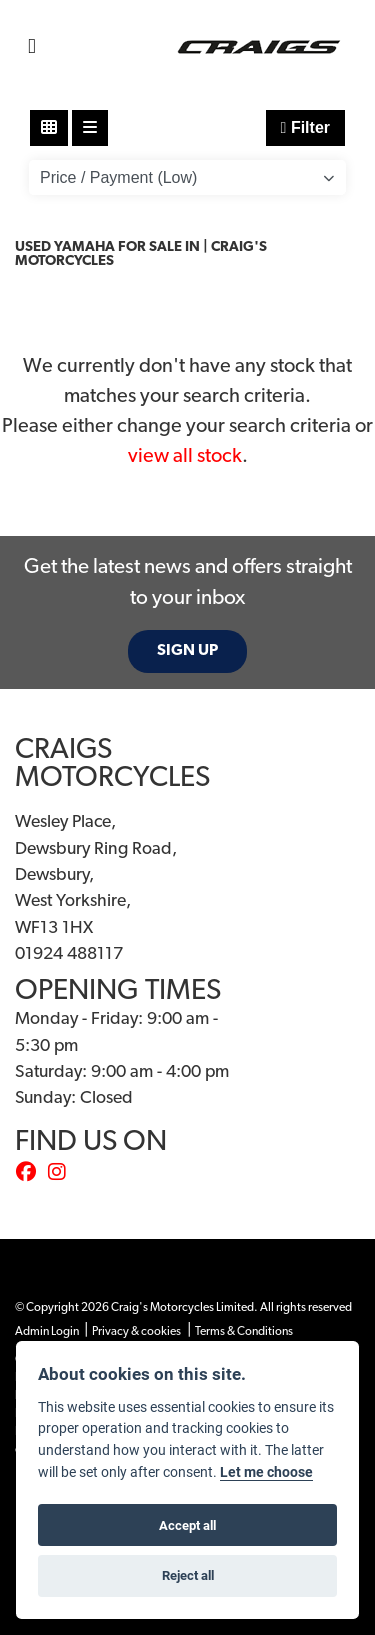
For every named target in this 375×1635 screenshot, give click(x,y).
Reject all (188, 1575)
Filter (305, 127)
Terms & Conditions (244, 1332)
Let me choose (266, 1472)
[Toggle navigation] (32, 47)
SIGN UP (187, 651)
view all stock (185, 457)
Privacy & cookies (136, 1332)
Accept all (187, 1525)
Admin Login (47, 1332)
